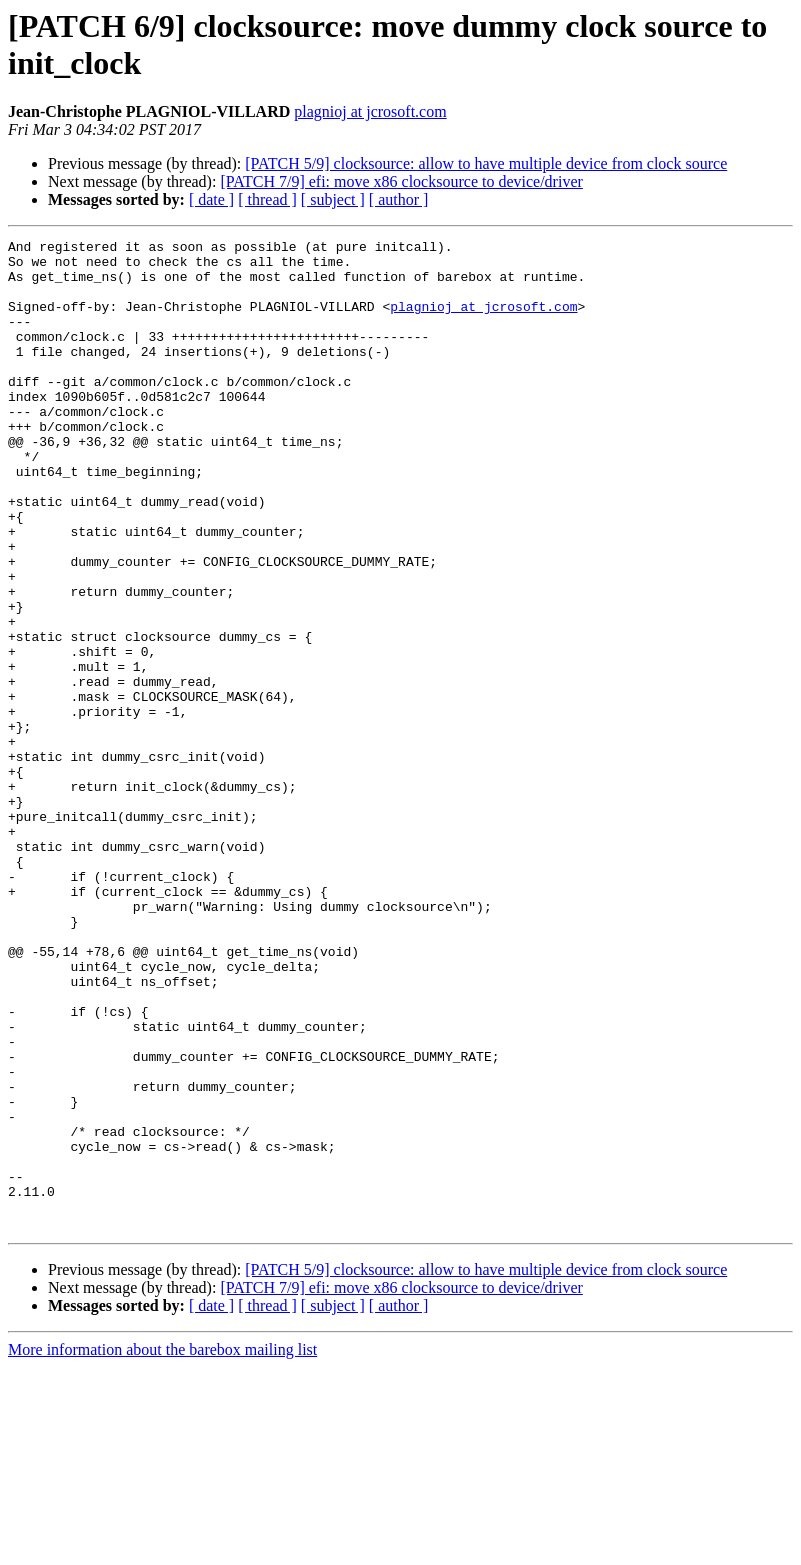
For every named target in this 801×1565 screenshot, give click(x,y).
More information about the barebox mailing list (162, 1547)
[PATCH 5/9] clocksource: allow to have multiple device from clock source (486, 163)
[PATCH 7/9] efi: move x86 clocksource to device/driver (401, 181)
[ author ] (399, 199)
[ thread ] (267, 199)
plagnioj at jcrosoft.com (370, 111)
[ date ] (211, 199)
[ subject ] (333, 199)
